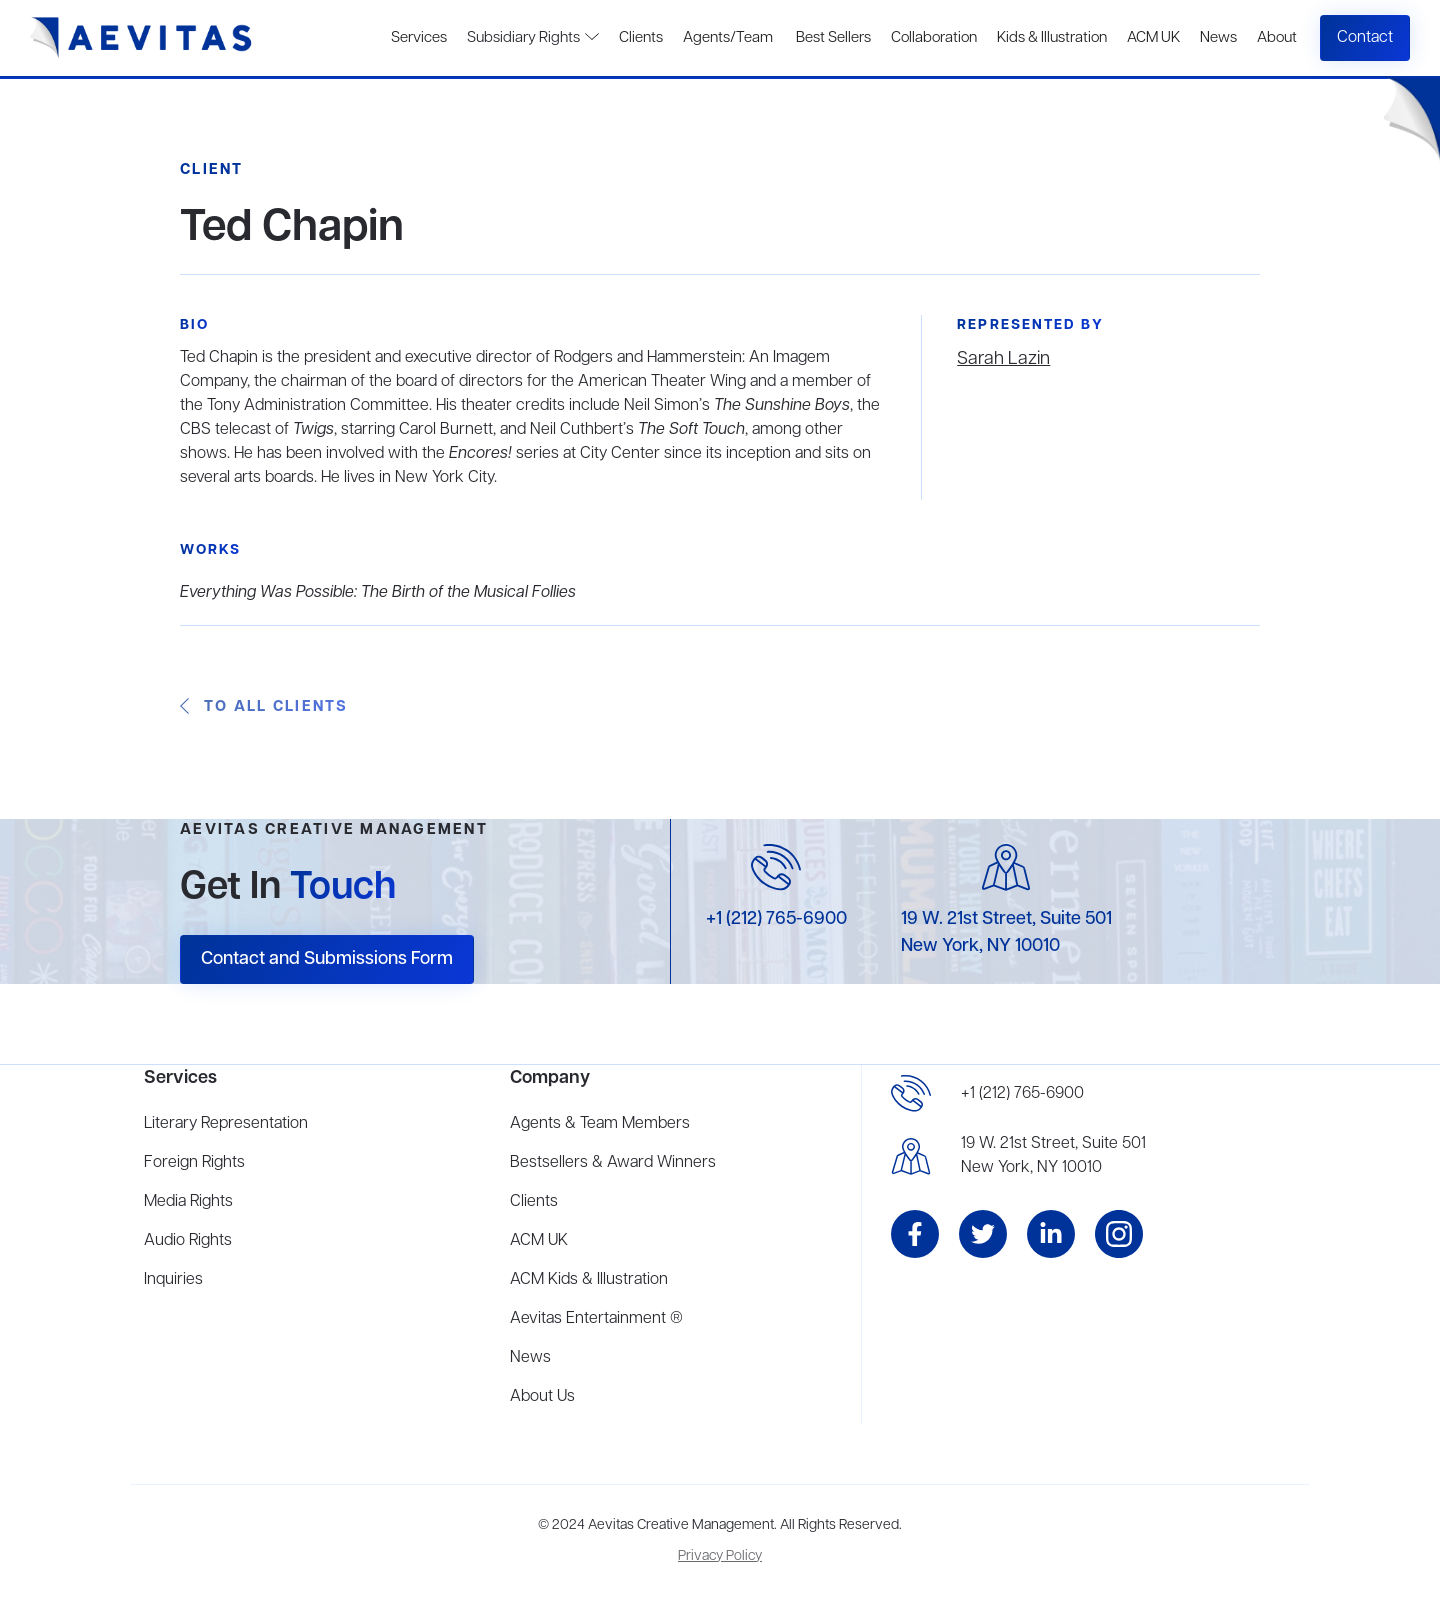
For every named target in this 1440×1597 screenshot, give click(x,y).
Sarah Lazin (1003, 359)
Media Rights (188, 1202)
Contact (1365, 38)
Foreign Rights (194, 1163)
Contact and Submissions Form (327, 959)
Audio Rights (188, 1241)
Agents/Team (728, 38)
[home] (141, 38)
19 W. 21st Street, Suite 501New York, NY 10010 (1053, 1156)
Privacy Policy (720, 1556)
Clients (641, 38)
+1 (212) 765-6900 (776, 919)
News (1218, 38)
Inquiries (173, 1280)
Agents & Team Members (600, 1124)
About (1277, 38)
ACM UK (1153, 38)
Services (419, 38)
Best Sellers (832, 38)
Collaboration (934, 38)
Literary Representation (226, 1124)
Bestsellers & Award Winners (613, 1163)
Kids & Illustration (1052, 38)
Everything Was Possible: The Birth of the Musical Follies (378, 593)
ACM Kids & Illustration (589, 1280)
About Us (542, 1397)
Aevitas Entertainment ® (596, 1319)
